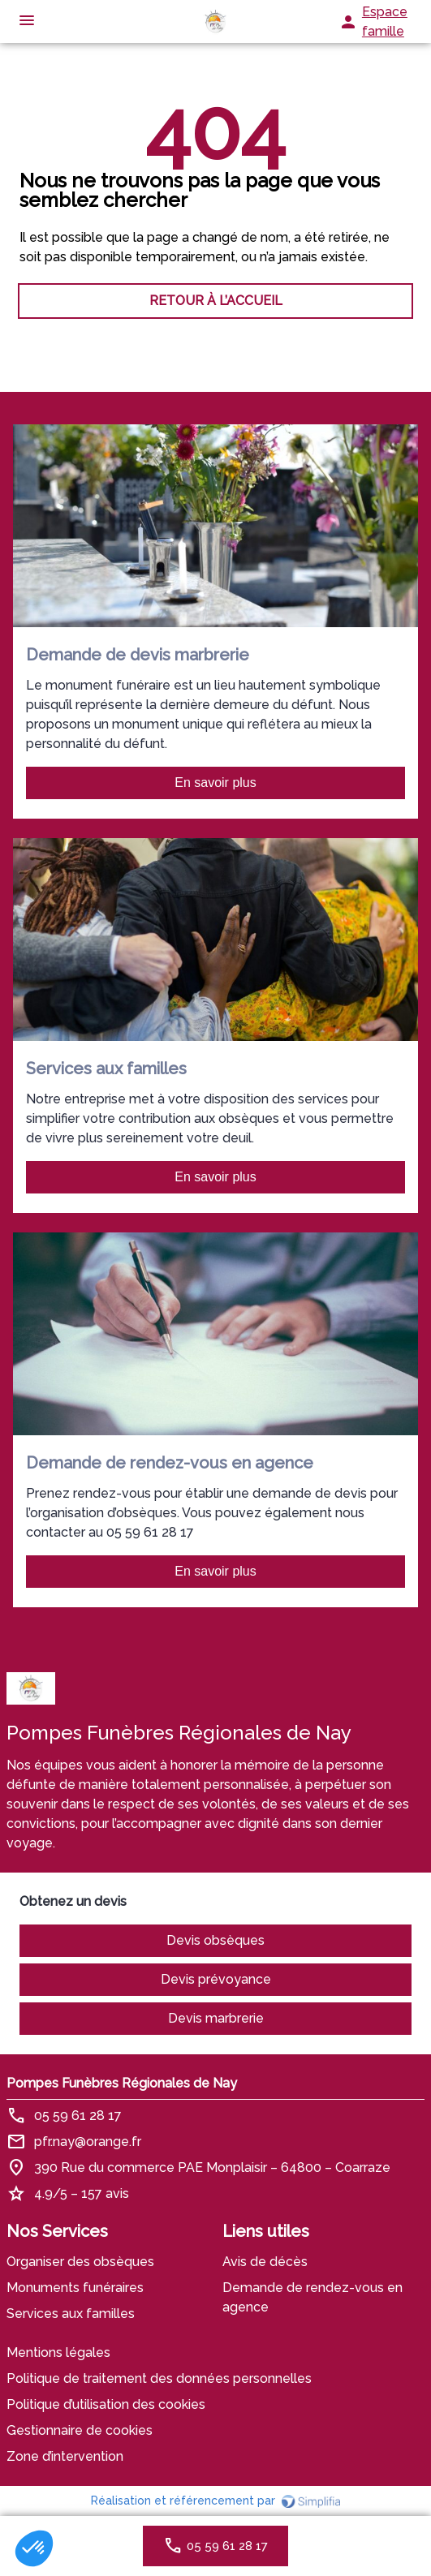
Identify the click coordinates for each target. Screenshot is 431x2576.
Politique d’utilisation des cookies (105, 2404)
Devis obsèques (215, 1940)
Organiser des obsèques (80, 2261)
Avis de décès (265, 2261)
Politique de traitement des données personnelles (159, 2378)
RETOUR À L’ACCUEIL (215, 300)
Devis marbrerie (216, 2018)
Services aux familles (70, 2313)
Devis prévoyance (216, 1979)
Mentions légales (58, 2352)
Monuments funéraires (75, 2287)
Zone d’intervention (64, 2456)
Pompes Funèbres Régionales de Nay (121, 2083)
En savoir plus (215, 782)
